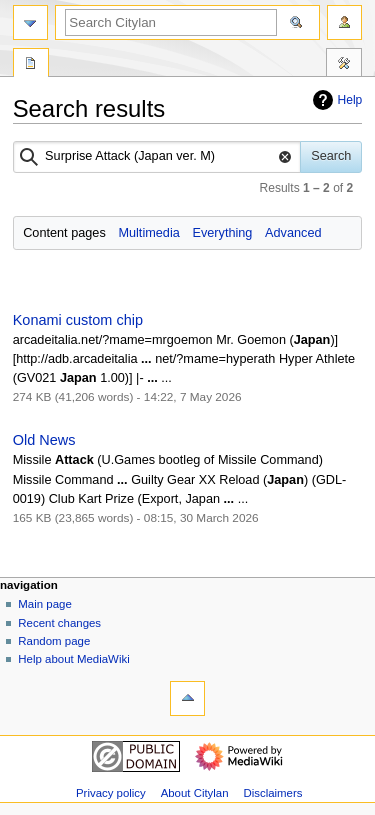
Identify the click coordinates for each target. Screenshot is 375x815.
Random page (54, 641)
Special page (31, 65)
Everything (222, 233)
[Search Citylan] (171, 22)
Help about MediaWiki (73, 659)
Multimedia (148, 233)
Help (335, 100)
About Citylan (195, 793)
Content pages (64, 233)
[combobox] (157, 157)
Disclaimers (272, 793)
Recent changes (59, 623)
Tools (344, 65)
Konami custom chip (78, 320)
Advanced (293, 233)
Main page (45, 604)
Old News (44, 440)
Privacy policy (111, 793)
